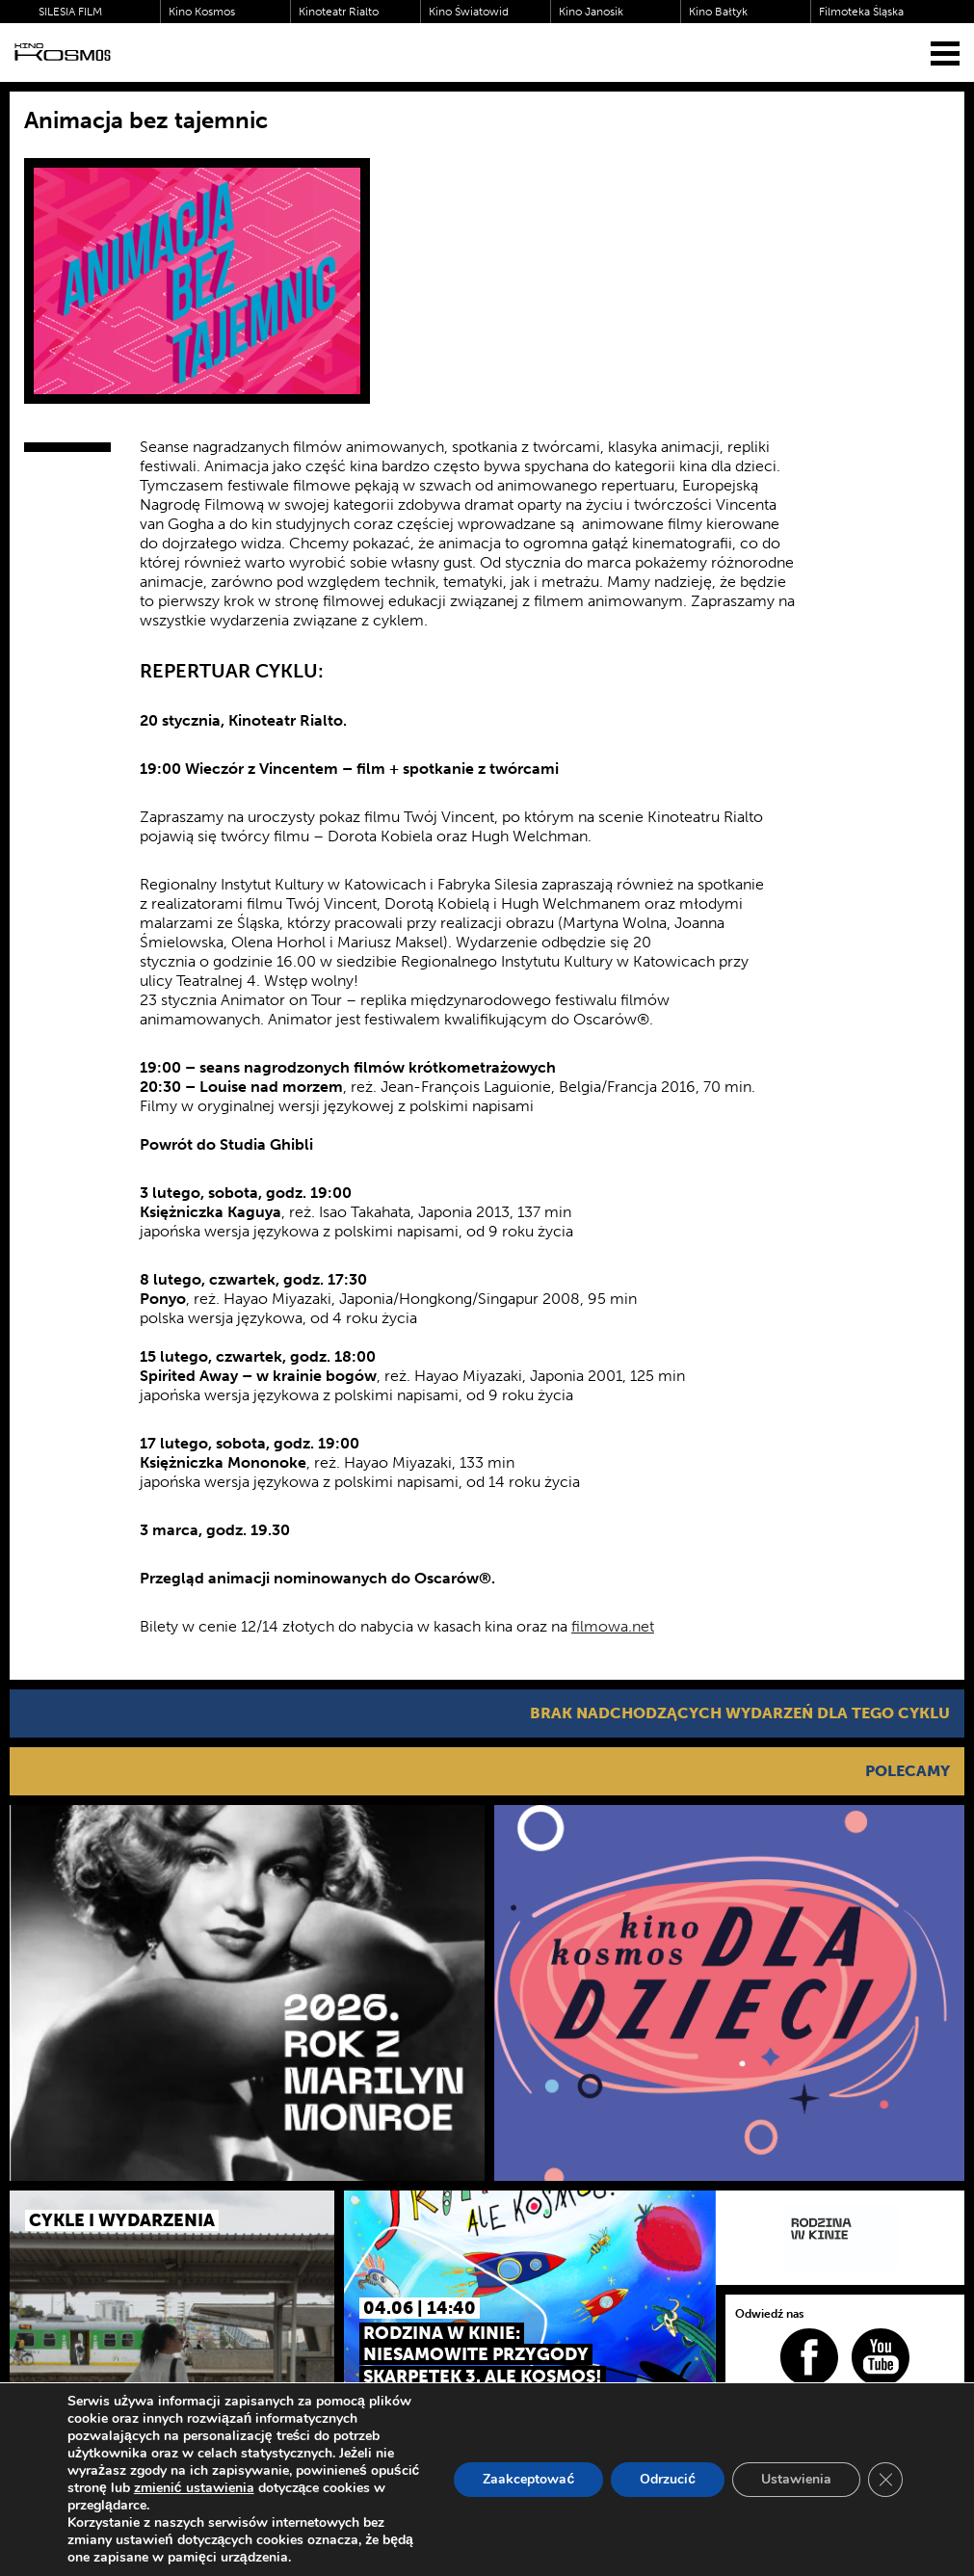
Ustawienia (796, 2479)
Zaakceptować (528, 2479)
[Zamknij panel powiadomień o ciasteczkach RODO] (885, 2479)
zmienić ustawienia (194, 2488)
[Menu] (945, 52)
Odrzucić (668, 2479)
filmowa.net (612, 1626)
